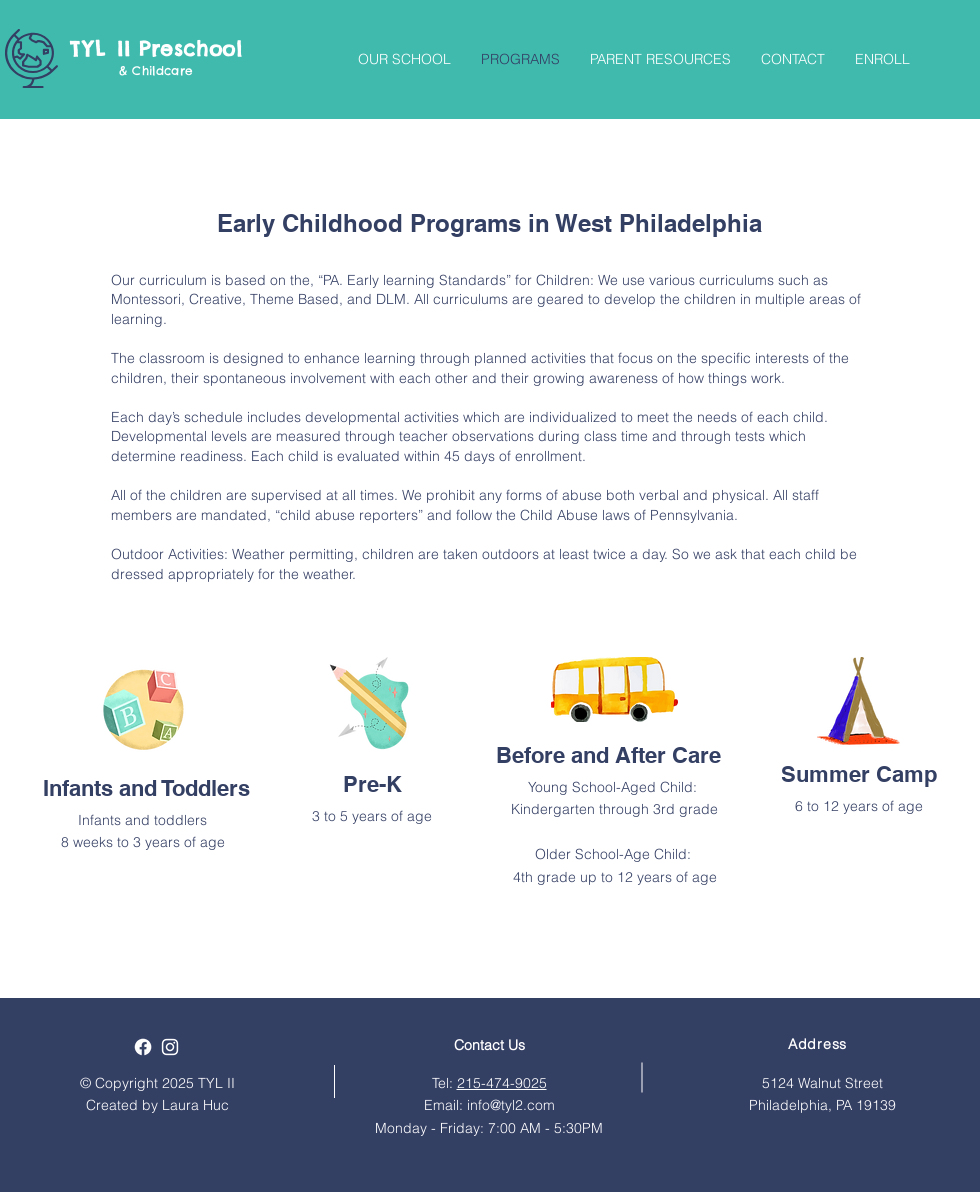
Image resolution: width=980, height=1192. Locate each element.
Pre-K (372, 784)
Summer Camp (859, 774)
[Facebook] (143, 1047)
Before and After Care (608, 755)
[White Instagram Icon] (170, 1047)
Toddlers (206, 788)
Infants (78, 788)
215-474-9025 (502, 1083)
